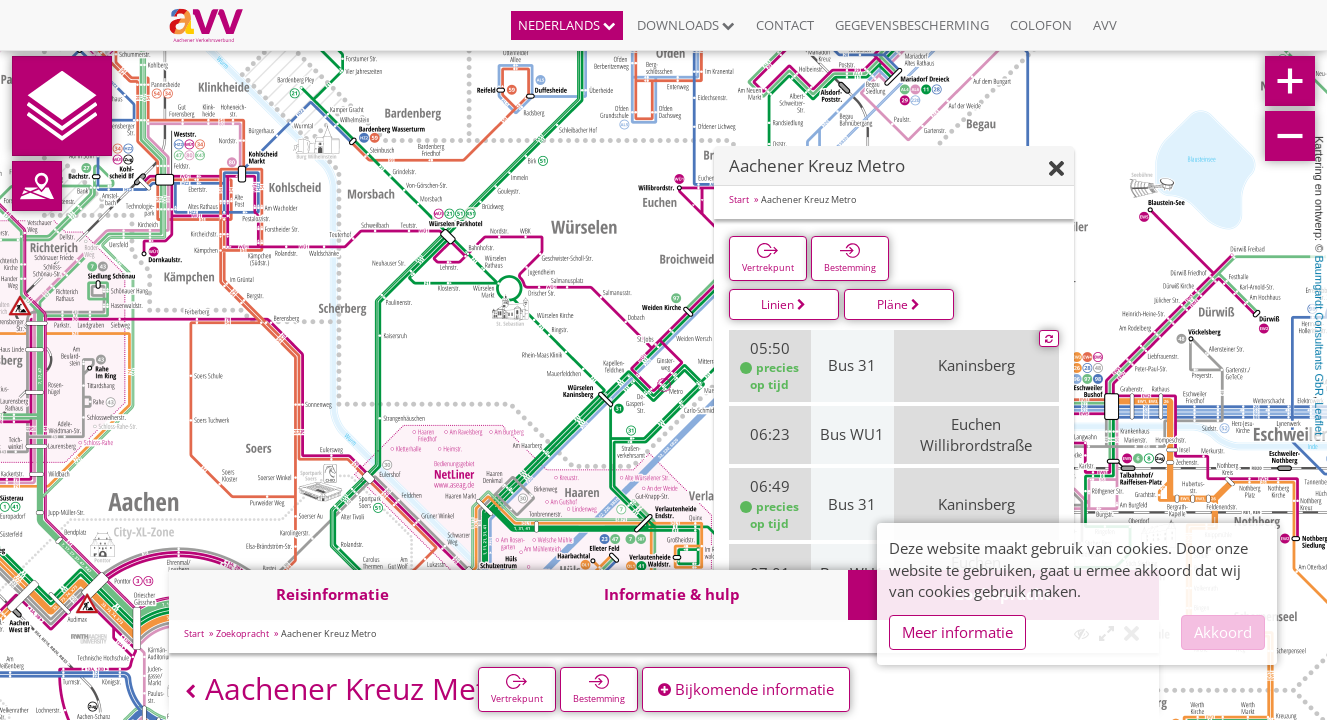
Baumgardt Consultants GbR (1319, 325)
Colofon (1041, 25)
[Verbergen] (1056, 169)
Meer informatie (957, 632)
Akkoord (1223, 632)
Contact (785, 25)
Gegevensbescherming (912, 25)
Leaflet (1319, 418)
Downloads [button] (686, 25)
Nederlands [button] (567, 25)
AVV (1105, 25)
